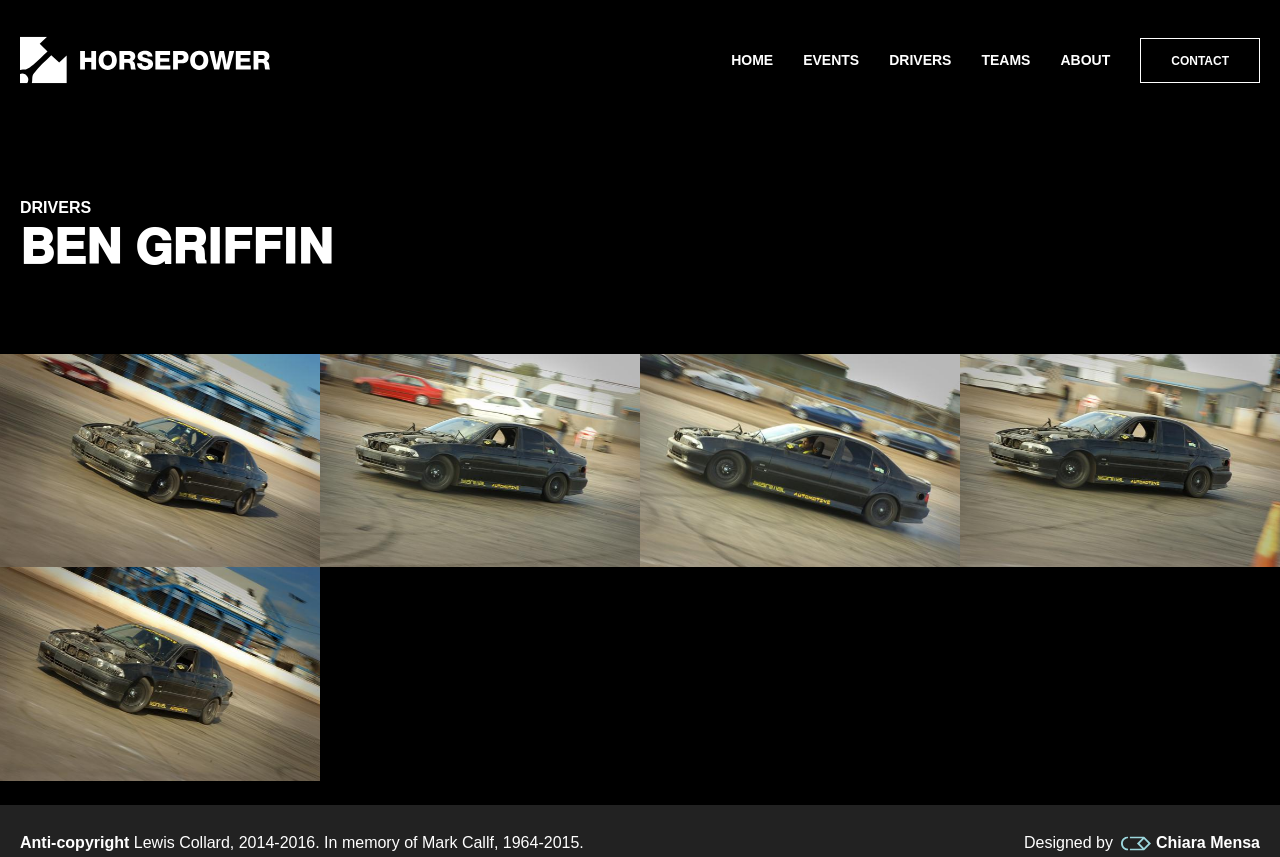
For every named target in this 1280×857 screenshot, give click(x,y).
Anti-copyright (74, 842)
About (1085, 60)
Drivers (920, 60)
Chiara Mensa (1190, 843)
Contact (1200, 61)
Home (752, 60)
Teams (1005, 60)
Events (831, 60)
